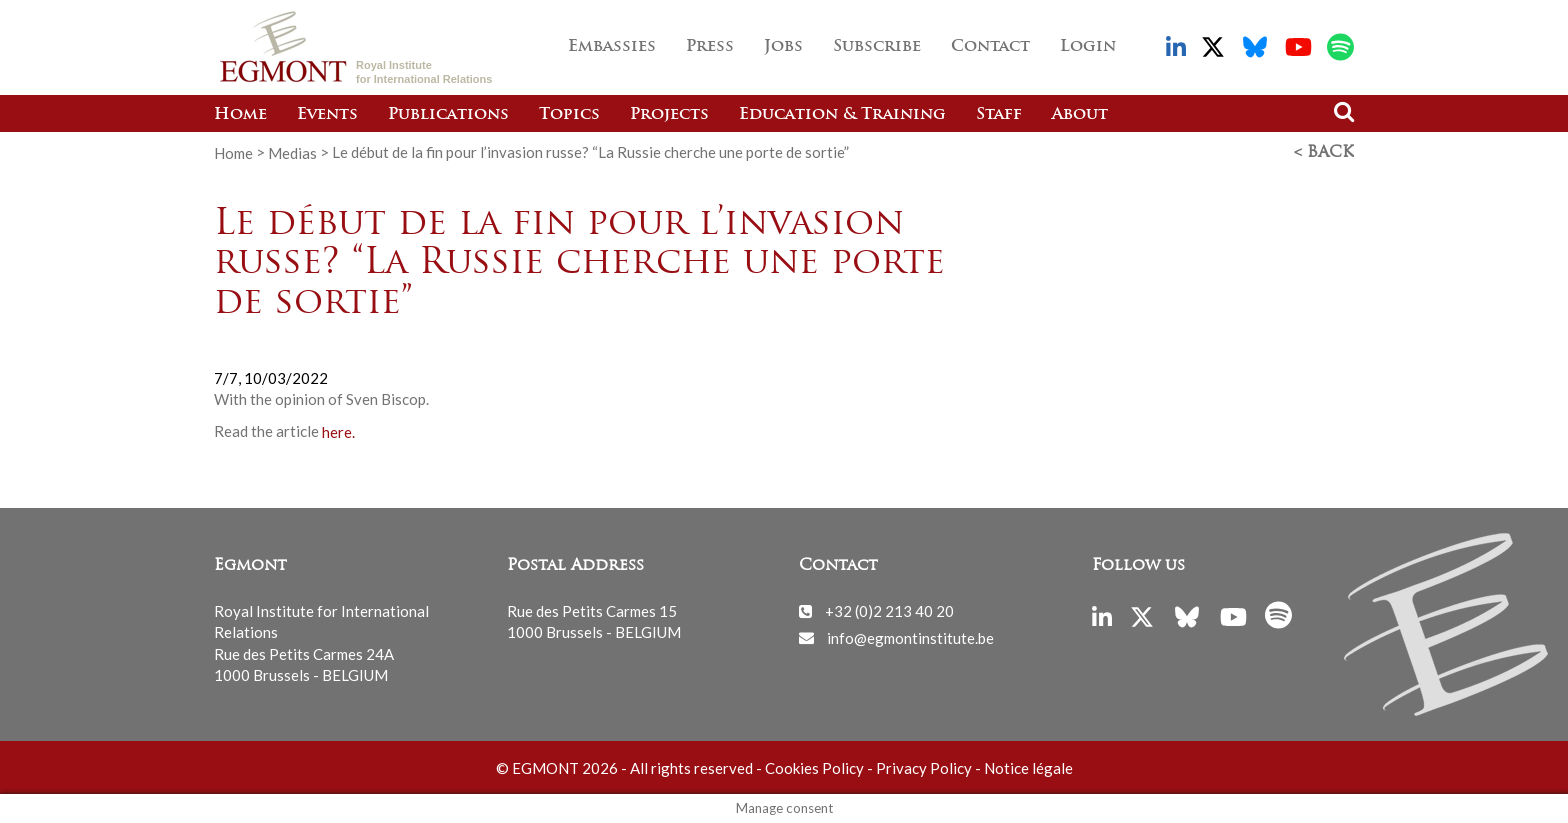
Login (1088, 47)
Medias (292, 152)
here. (338, 431)
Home (240, 115)
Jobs (783, 47)
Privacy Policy (924, 768)
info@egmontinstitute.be (910, 637)
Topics (569, 115)
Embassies (612, 47)
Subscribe (877, 47)
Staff (999, 115)
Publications (448, 115)
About (1080, 115)
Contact (990, 47)
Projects (669, 115)
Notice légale (1028, 768)
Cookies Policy (814, 768)
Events (327, 115)
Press (710, 47)
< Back (1324, 153)
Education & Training (842, 115)
